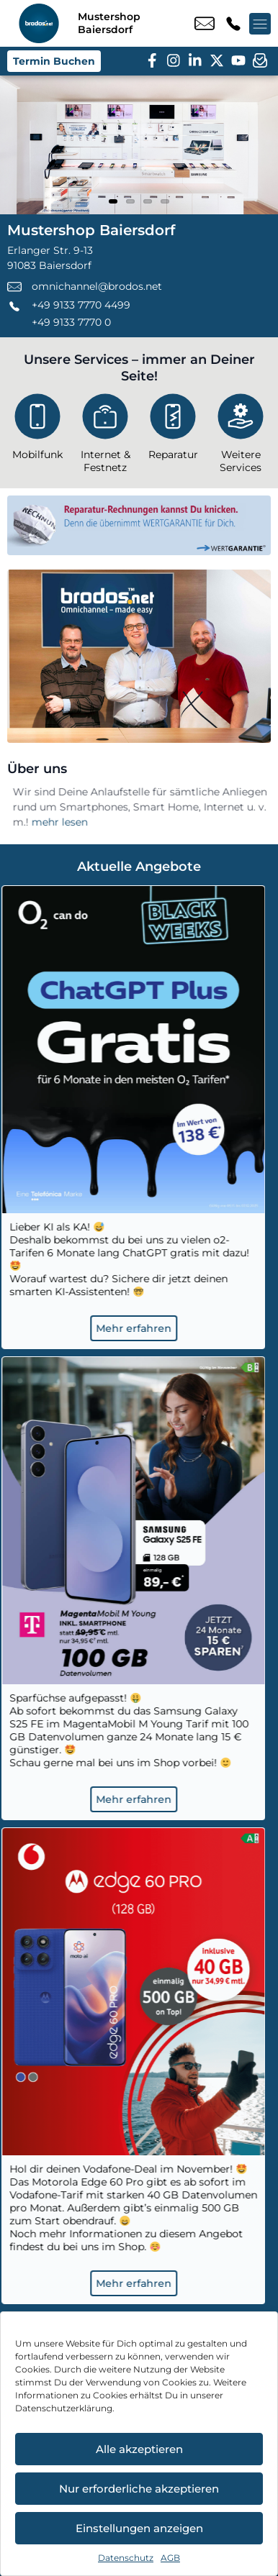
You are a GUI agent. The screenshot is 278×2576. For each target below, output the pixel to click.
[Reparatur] (173, 430)
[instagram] (173, 61)
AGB (170, 2557)
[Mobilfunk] (37, 430)
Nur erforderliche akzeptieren (139, 2488)
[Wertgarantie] (139, 525)
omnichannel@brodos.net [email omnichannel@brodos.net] (204, 23)
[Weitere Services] (240, 436)
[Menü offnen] (260, 24)
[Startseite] (39, 23)
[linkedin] (195, 61)
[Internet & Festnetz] (105, 436)
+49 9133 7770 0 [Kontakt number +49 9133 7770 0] (71, 322)
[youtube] (238, 61)
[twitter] (217, 61)
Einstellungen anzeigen (139, 2528)
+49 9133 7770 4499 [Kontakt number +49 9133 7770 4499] (233, 23)
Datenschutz (125, 2557)
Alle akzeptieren (139, 2449)
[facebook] (152, 61)
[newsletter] (260, 61)
